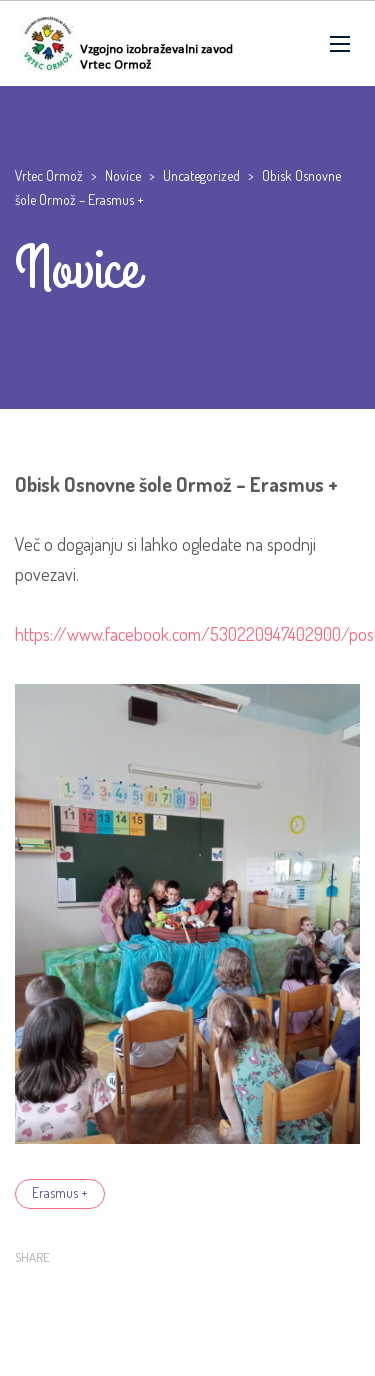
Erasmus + (60, 1192)
